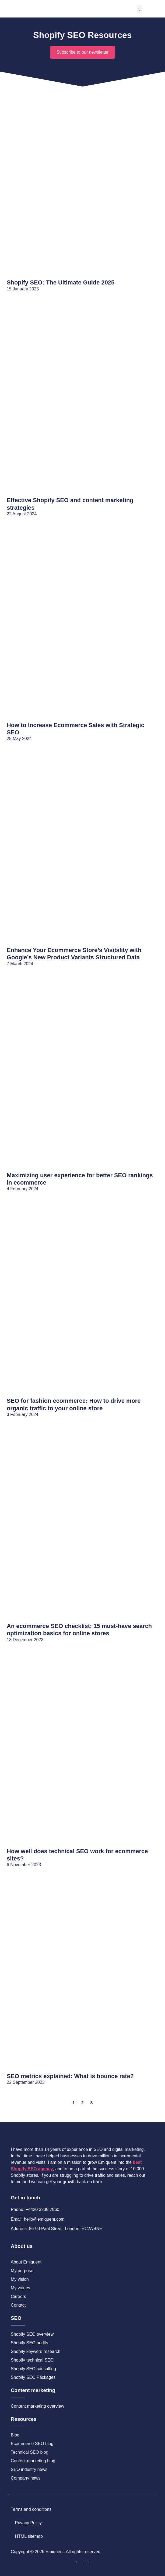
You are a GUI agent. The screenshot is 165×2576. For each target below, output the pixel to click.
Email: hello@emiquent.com (37, 2219)
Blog (15, 2435)
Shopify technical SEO (32, 2360)
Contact (18, 2305)
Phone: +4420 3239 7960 (35, 2209)
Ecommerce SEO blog (32, 2443)
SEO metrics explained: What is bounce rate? (70, 2076)
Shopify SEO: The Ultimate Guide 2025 (60, 282)
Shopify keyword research (35, 2351)
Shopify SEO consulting (33, 2368)
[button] (139, 9)
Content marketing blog (33, 2461)
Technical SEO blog (29, 2452)
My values (20, 2288)
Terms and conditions (31, 2509)
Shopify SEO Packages (33, 2377)
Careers (18, 2296)
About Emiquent (26, 2262)
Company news (25, 2478)
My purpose (22, 2270)
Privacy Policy (28, 2523)
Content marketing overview (37, 2406)
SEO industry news (29, 2469)
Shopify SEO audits (29, 2343)
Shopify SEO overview (32, 2334)
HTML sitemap (29, 2536)
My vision (20, 2279)
